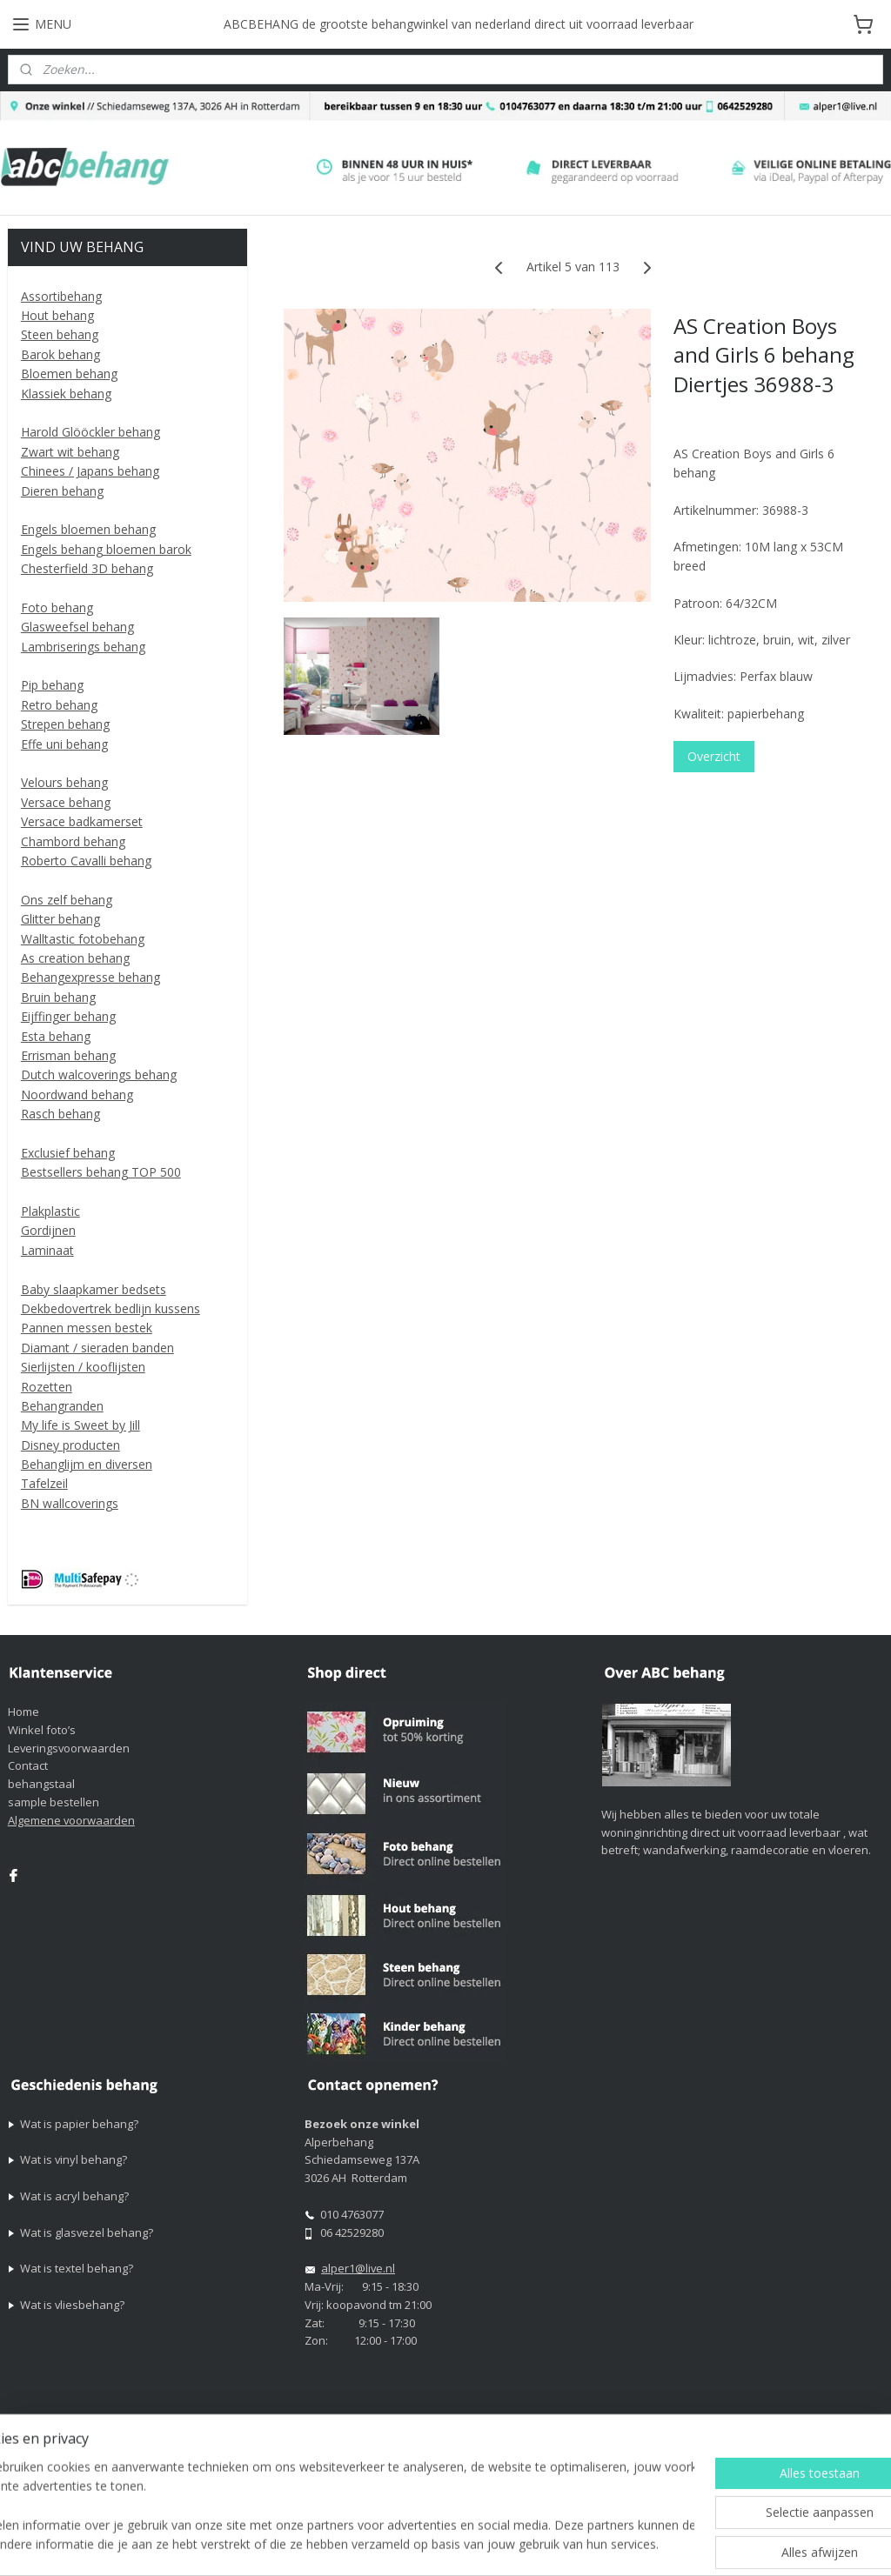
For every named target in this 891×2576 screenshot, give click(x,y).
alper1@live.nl (358, 2268)
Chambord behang (73, 841)
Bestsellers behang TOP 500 (101, 1172)
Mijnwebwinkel (797, 2544)
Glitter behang (60, 919)
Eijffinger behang (68, 1016)
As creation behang (75, 958)
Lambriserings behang (83, 646)
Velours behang (64, 782)
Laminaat (47, 1250)
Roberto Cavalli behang (86, 860)
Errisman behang (68, 1055)
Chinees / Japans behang (90, 471)
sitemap (542, 2544)
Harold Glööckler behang (90, 432)
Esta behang (55, 1036)
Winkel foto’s (42, 1730)
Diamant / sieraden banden (97, 1347)
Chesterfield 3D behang (87, 568)
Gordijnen (48, 1230)
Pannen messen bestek (86, 1327)
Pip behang (52, 685)
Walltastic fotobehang (82, 939)
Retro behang (59, 705)
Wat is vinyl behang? (73, 2159)
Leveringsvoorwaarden (69, 1748)
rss (579, 2544)
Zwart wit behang (70, 452)
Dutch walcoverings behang (99, 1074)
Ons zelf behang (66, 899)
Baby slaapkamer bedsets (93, 1289)
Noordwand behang (77, 1094)
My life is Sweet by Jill (80, 1425)
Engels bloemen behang (88, 529)
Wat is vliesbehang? (72, 2304)
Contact (28, 1765)
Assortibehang (61, 296)
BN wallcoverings (69, 1503)
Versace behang (66, 802)
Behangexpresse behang (90, 977)
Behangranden (62, 1406)
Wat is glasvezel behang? (86, 2232)
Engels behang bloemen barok (106, 549)
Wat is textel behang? (76, 2268)
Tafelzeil (44, 1483)
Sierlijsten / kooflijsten (83, 1366)
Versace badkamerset (82, 821)
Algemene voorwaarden (71, 1820)
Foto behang (57, 607)
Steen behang (59, 334)
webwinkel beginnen (645, 2544)
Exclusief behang (68, 1153)
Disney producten (70, 1445)
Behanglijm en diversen (86, 1464)
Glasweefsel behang (77, 626)
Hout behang (57, 315)
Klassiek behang (66, 393)
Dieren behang (62, 491)
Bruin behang (58, 997)
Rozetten (46, 1386)
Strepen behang (65, 724)
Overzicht (713, 757)
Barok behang (60, 354)
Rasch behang (60, 1113)
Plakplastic (50, 1211)
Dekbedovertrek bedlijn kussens (110, 1308)
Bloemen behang (69, 373)
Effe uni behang (64, 744)
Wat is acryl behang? (74, 2196)
